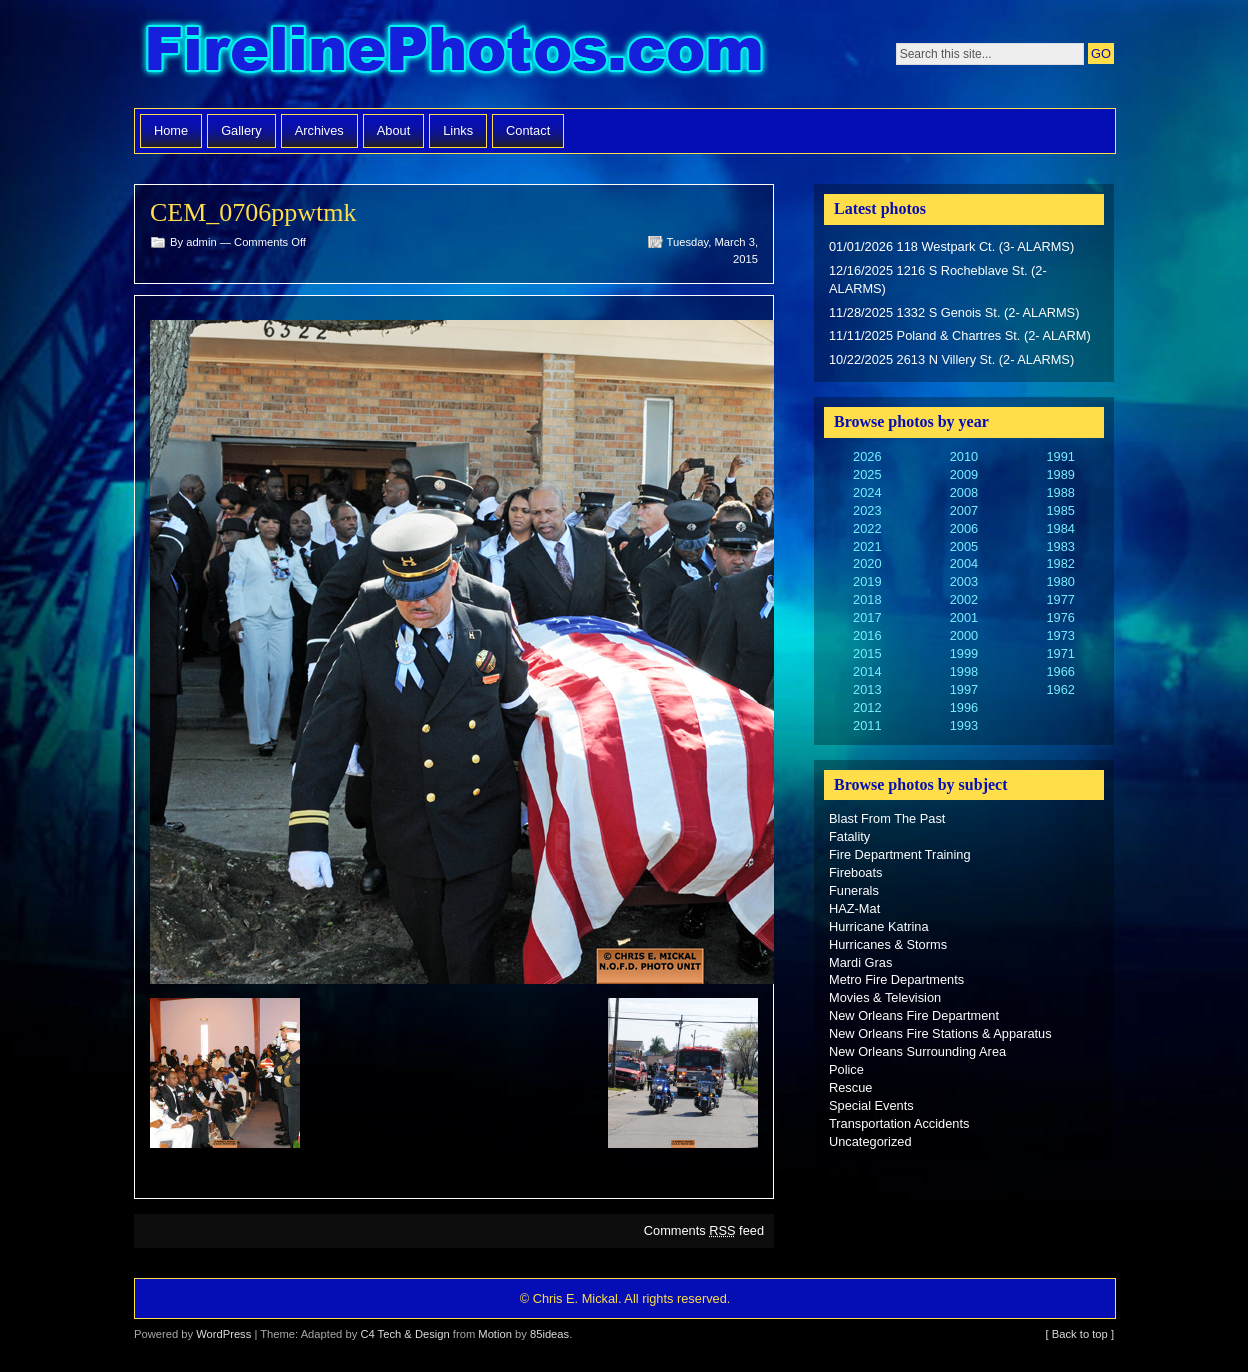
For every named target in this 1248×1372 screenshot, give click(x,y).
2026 (867, 456)
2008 (964, 492)
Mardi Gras (860, 962)
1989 (1060, 474)
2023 (867, 510)
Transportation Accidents (899, 1123)
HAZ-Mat (854, 908)
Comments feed (704, 1230)
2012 (867, 707)
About (393, 130)
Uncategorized (870, 1141)
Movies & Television (885, 997)
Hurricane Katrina (879, 926)
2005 (964, 546)
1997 (964, 689)
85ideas (549, 1334)
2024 (867, 492)
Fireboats (855, 872)
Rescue (850, 1087)
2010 (964, 456)
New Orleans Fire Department (914, 1015)
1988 (1060, 492)
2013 (867, 689)
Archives (319, 130)
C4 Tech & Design (404, 1334)
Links (458, 130)
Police (846, 1069)
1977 (1060, 599)
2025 (867, 474)
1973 (1060, 635)
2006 (964, 528)
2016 (867, 635)
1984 (1060, 528)
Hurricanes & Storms (888, 944)
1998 (964, 671)
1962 (1060, 689)
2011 (867, 725)
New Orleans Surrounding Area (917, 1051)
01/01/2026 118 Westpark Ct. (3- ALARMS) (951, 246)
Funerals (854, 890)
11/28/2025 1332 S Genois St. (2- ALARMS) (954, 312)
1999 (964, 653)
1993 (964, 725)
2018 (867, 599)
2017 (867, 617)
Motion (495, 1334)
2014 (867, 671)
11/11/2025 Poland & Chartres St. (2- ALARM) (960, 335)
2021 (867, 546)
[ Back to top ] (1080, 1334)
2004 (964, 563)
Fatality (849, 836)
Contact (528, 130)
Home (171, 130)
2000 (964, 635)
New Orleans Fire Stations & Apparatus (940, 1033)
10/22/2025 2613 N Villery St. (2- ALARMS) (951, 359)
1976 (1060, 617)
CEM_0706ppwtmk (253, 212)
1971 (1060, 653)
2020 (867, 563)
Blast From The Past (887, 818)
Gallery (241, 130)
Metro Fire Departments (896, 979)
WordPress (223, 1334)
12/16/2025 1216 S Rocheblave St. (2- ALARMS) (938, 279)
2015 (867, 653)
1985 (1060, 510)
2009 (964, 474)
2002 (964, 599)
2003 (964, 581)
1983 (1060, 546)
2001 (964, 617)
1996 (964, 707)
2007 (964, 510)
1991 (1060, 456)
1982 (1060, 563)
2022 (867, 528)
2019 (867, 581)
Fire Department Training (900, 854)
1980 (1060, 581)
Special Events (871, 1105)
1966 (1060, 671)
